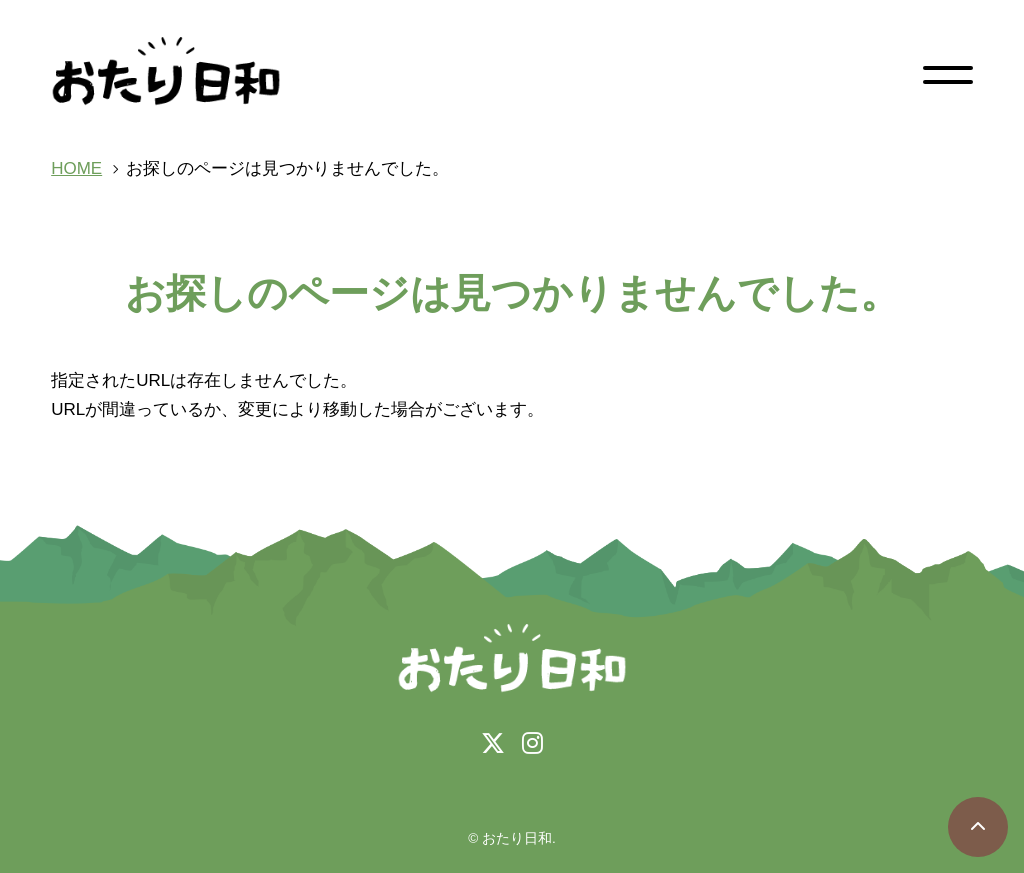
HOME (76, 168)
